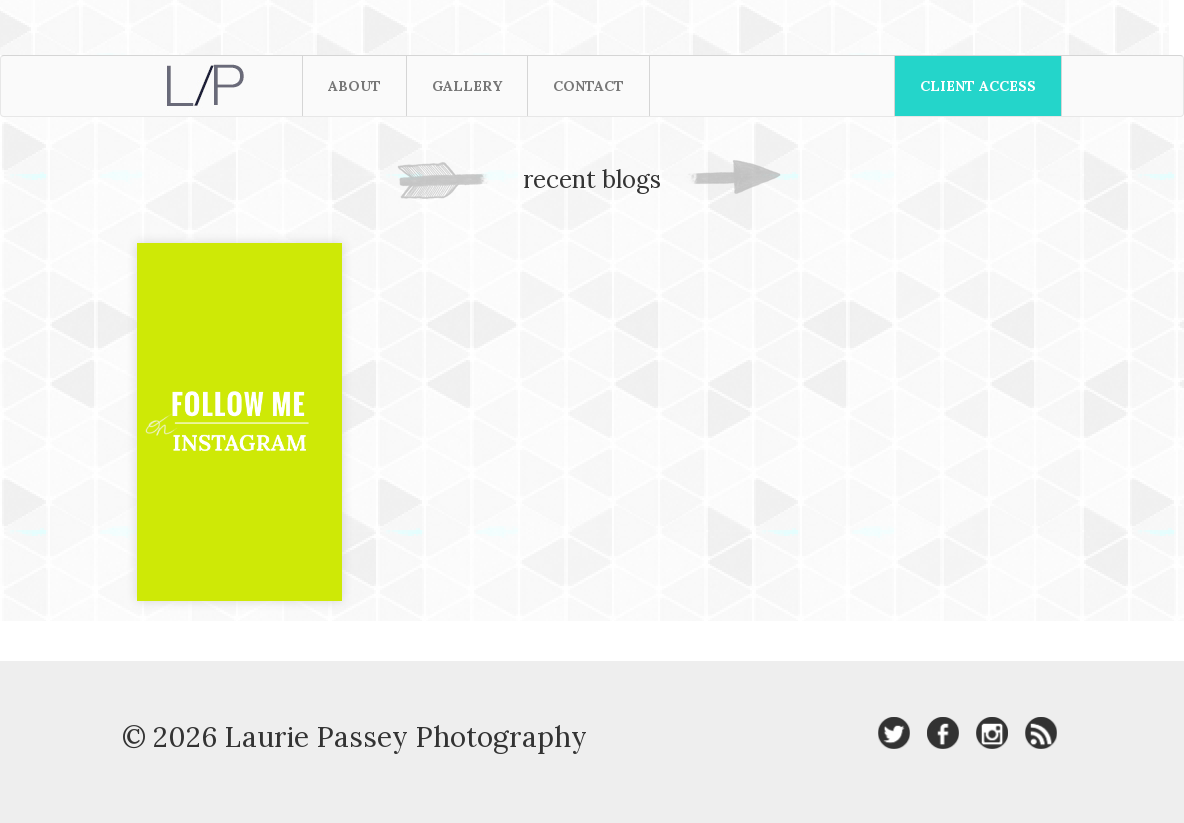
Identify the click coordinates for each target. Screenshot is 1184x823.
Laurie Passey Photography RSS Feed (1041, 733)
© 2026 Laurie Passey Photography (354, 737)
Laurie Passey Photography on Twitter (894, 733)
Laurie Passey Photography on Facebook (943, 733)
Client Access (978, 86)
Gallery (467, 86)
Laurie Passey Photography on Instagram (992, 733)
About (354, 86)
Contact (588, 86)
